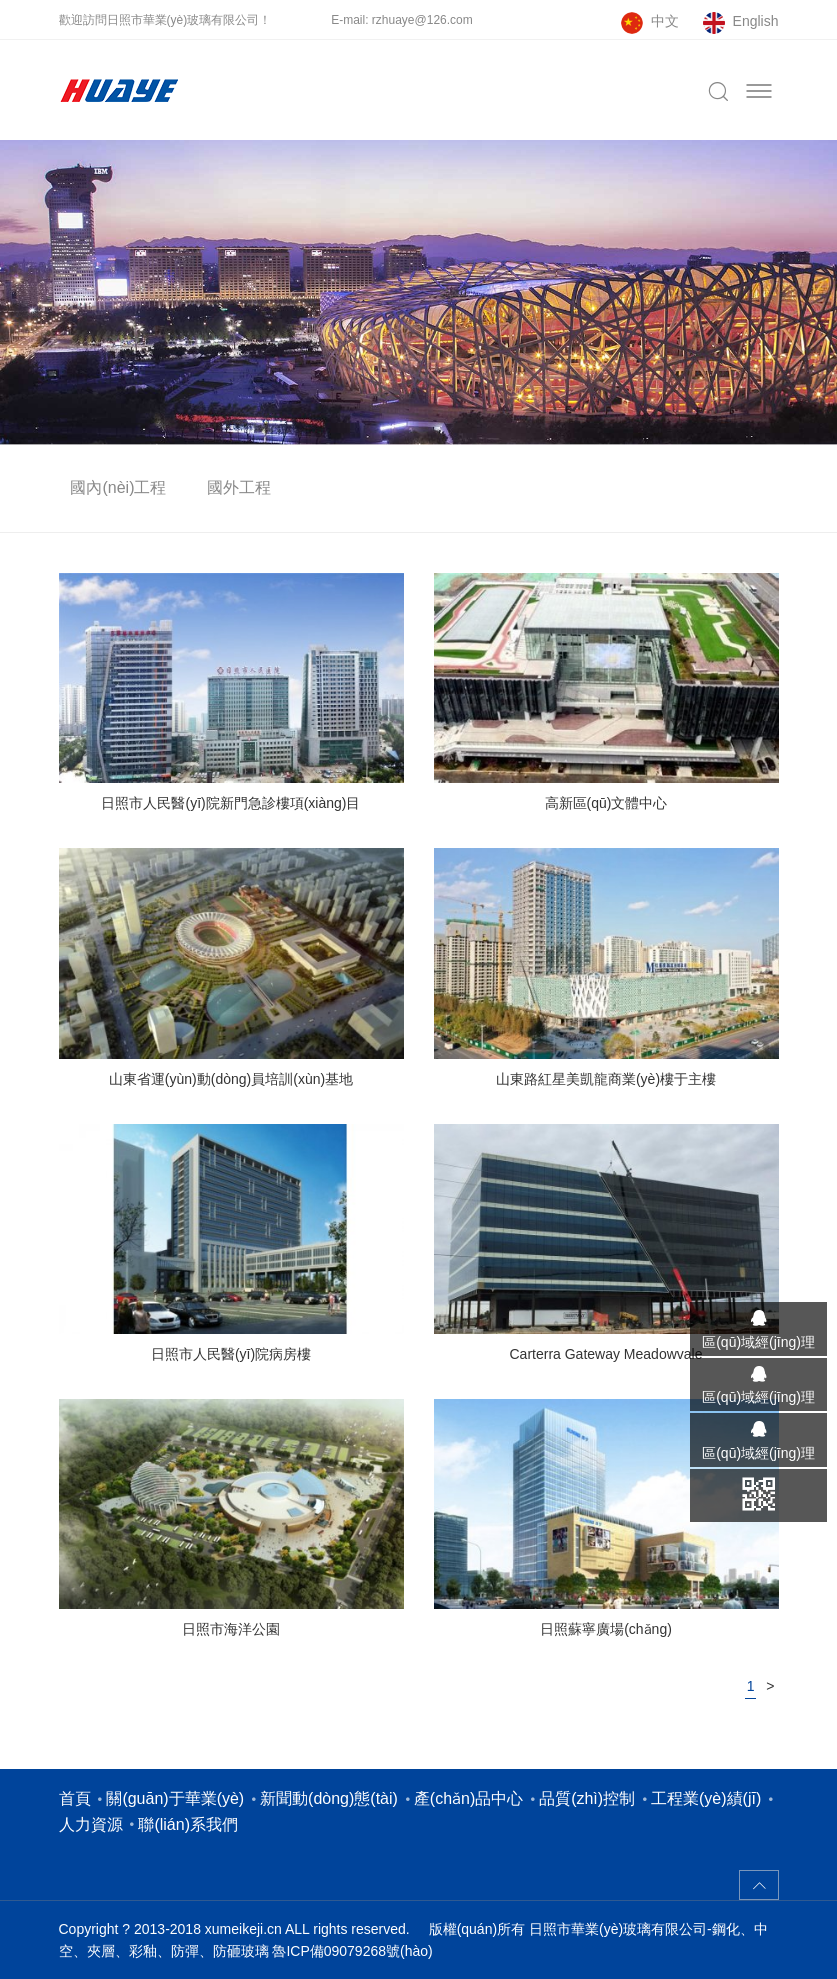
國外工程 (239, 487)
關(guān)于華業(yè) (175, 1798)
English (756, 21)
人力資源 (91, 1824)
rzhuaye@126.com (422, 20)
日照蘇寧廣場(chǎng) (606, 1629)
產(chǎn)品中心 (468, 1798)
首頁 (75, 1798)
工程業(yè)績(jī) (706, 1798)
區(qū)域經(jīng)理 (758, 1342)
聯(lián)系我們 (188, 1824)
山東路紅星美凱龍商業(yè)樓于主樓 (606, 1079)
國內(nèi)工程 (118, 487)
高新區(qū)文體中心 (606, 803)
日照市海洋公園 (231, 1629)
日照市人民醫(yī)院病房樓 (231, 1354)
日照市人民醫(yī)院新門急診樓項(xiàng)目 (230, 803)
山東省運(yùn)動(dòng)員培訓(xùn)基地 (231, 1079)
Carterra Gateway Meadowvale (606, 1354)
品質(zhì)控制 (587, 1798)
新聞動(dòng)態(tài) (329, 1798)
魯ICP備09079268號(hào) (352, 1951)
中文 (665, 21)
